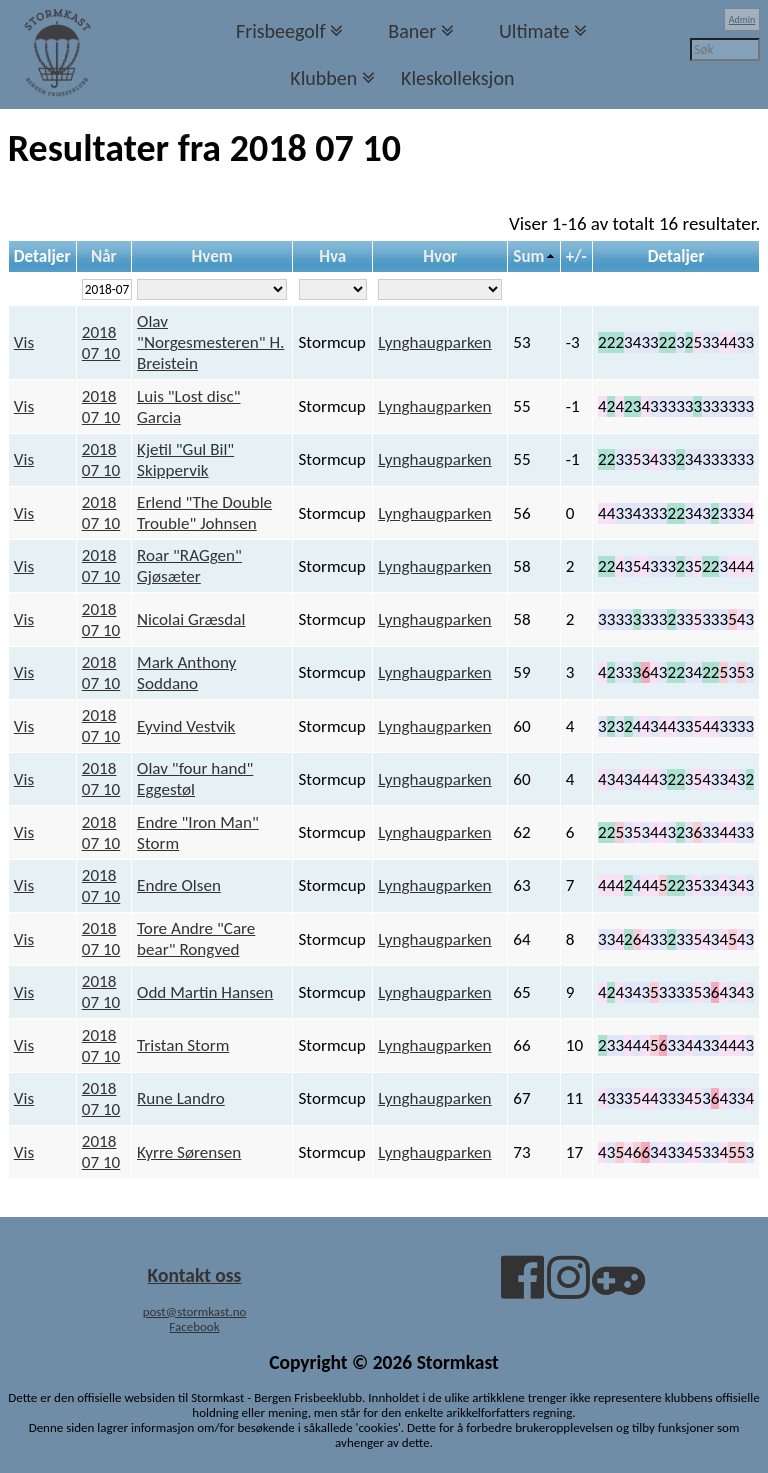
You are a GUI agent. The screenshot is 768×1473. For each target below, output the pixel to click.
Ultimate (534, 31)
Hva (332, 256)
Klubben (323, 78)
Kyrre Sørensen (189, 1152)
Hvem (212, 256)
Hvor (440, 256)
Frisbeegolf (281, 31)
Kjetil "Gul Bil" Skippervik (185, 460)
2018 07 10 (101, 343)
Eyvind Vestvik (186, 726)
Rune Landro (181, 1098)
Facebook (194, 1326)
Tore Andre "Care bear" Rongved (196, 939)
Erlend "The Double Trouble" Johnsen (204, 513)
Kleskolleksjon (457, 78)
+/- (576, 256)
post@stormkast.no (195, 1311)
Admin (742, 19)
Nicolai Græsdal (191, 619)
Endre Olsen (179, 885)
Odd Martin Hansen (205, 992)
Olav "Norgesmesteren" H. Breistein (210, 342)
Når (104, 256)
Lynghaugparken (434, 342)
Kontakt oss (195, 1275)
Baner (412, 31)
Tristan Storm (183, 1045)
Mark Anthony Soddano (186, 673)
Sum (528, 256)
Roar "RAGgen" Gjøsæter (189, 566)
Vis (24, 342)
